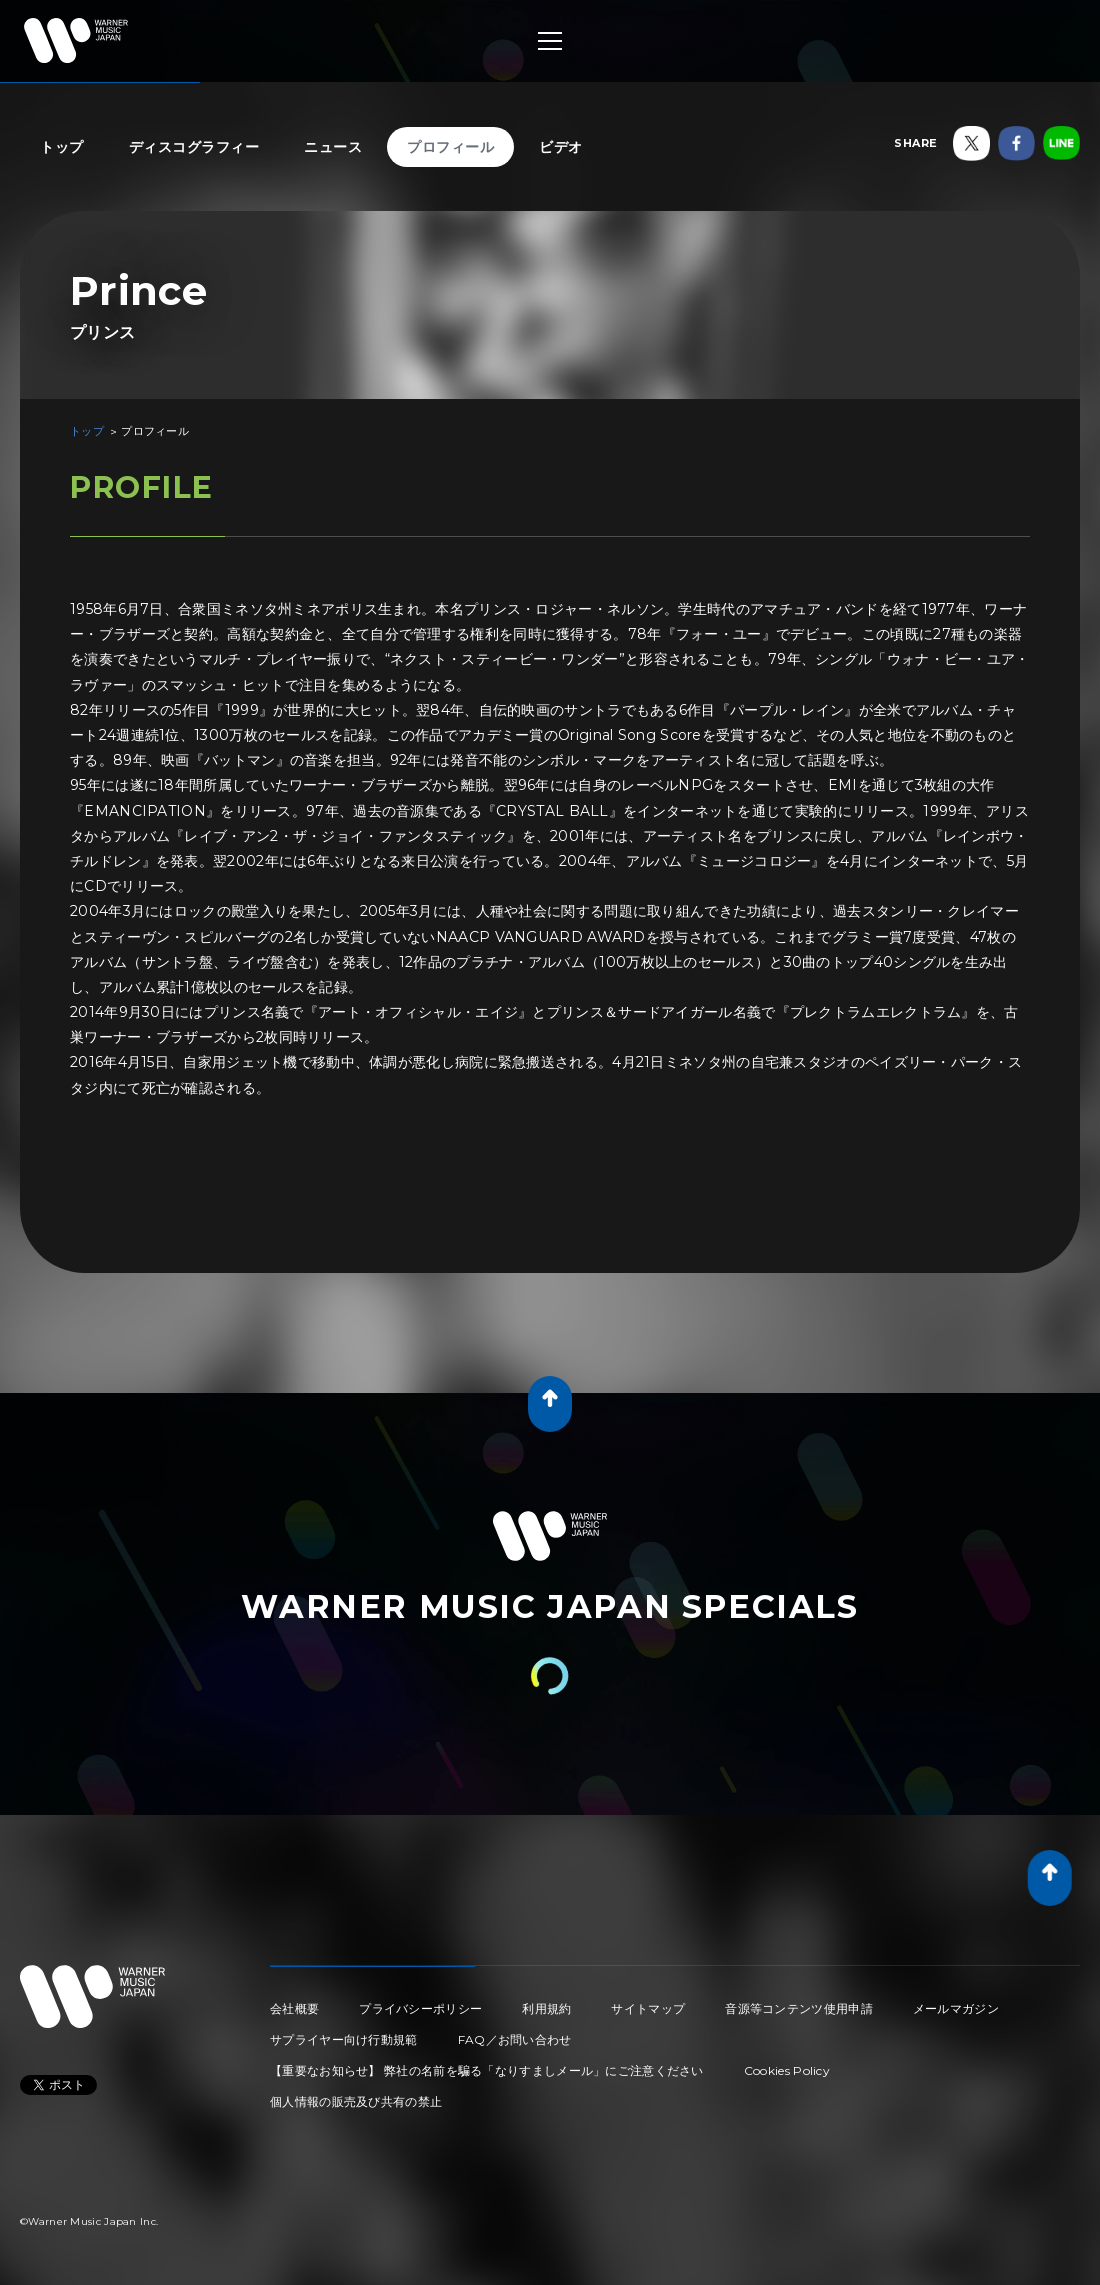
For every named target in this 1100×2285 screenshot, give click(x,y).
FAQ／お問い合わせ (515, 2039)
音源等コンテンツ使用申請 (799, 2008)
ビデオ (561, 147)
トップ (62, 147)
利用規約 (546, 2008)
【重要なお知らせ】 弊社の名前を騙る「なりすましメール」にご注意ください (487, 2070)
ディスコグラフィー (194, 147)
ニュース (333, 147)
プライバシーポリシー (420, 2008)
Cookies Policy (787, 2070)
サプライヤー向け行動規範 (344, 2039)
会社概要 (294, 2008)
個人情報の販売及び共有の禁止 (356, 2101)
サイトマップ (648, 2008)
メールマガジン (956, 2008)
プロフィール (450, 147)
